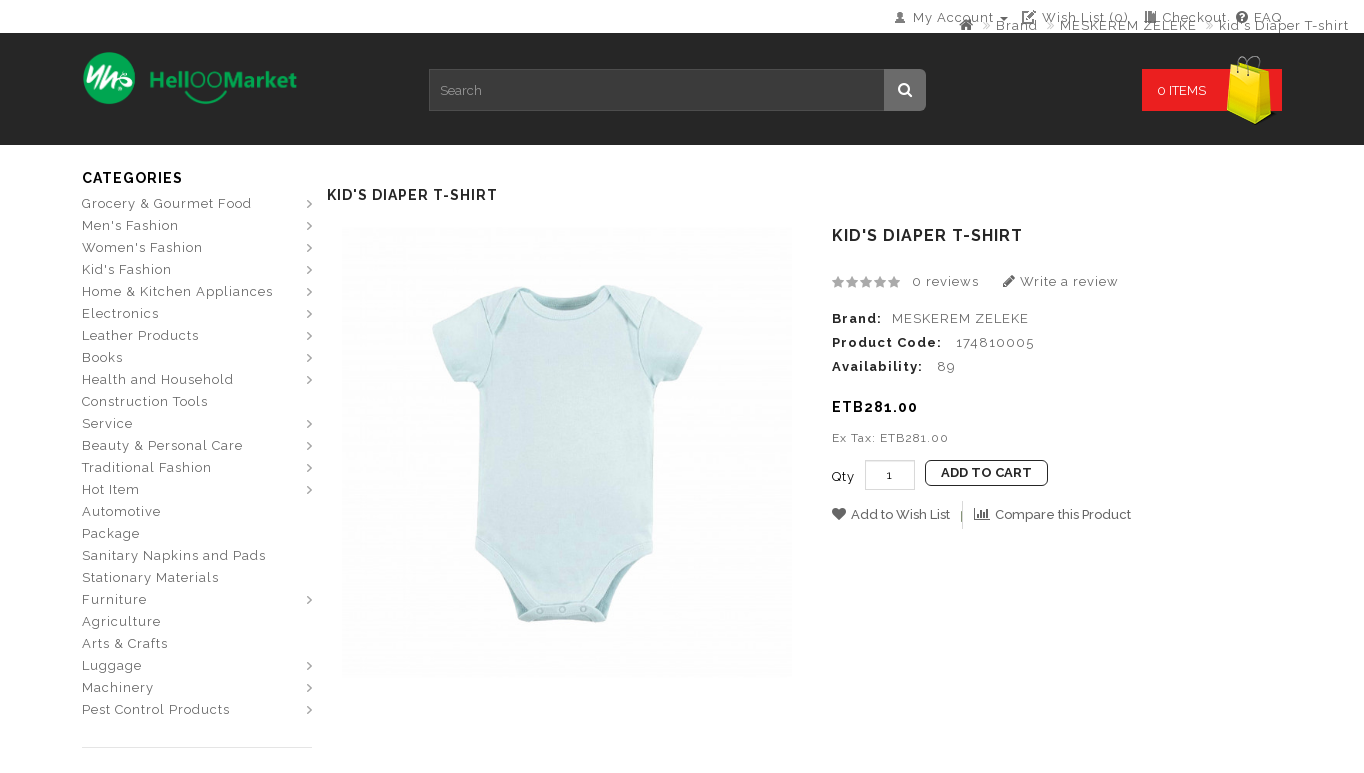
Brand (1017, 25)
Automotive (121, 511)
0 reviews (945, 281)
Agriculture (121, 621)
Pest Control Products (156, 709)
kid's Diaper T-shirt (1284, 25)
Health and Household (158, 379)
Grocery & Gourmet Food (167, 203)
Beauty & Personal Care (162, 445)
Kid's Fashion (127, 269)
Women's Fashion (142, 247)
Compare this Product (1052, 514)
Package (111, 533)
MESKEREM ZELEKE (1128, 25)
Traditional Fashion (147, 467)
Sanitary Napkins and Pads (174, 555)
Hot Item (111, 489)
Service (107, 423)
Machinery (118, 687)
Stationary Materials (150, 577)
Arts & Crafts (125, 643)
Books (102, 357)
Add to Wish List (891, 514)
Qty (843, 476)
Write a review (1061, 281)
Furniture (114, 599)
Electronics (120, 313)
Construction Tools (145, 401)
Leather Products (140, 335)
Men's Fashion (130, 225)
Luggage (112, 665)
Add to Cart (986, 472)
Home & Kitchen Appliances (177, 291)
